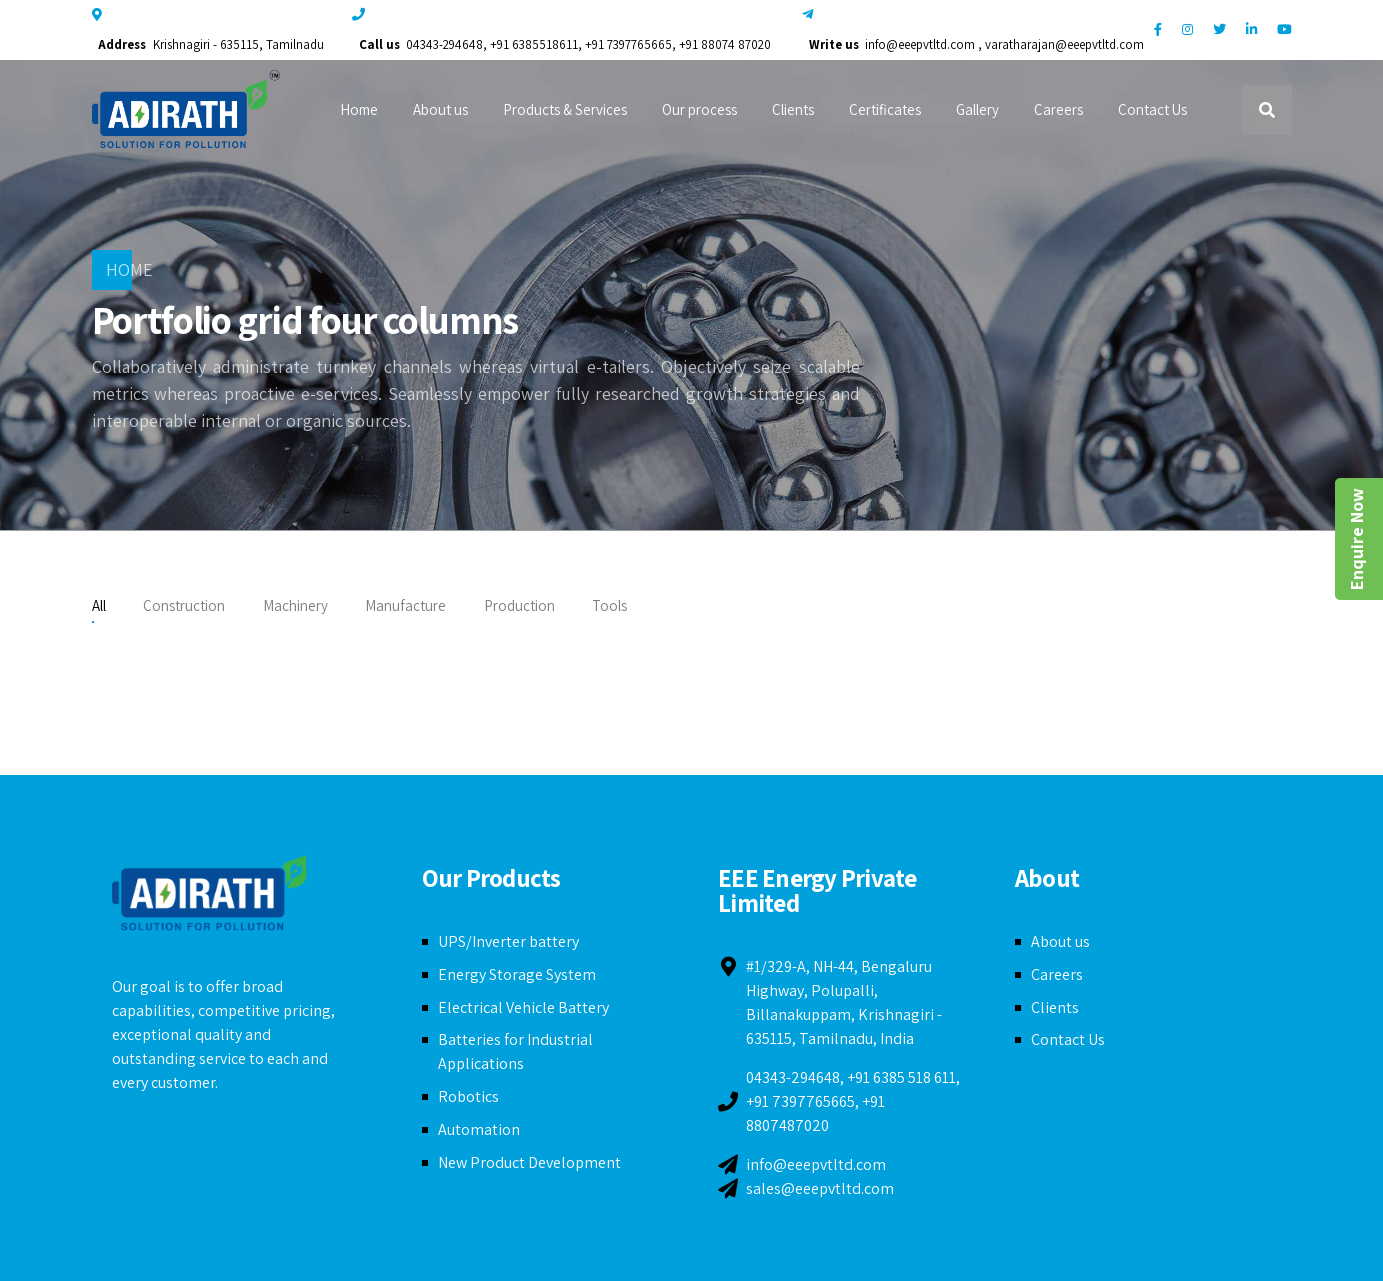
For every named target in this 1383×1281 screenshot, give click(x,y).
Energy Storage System (517, 974)
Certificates (885, 109)
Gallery (977, 109)
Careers (1058, 109)
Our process (699, 109)
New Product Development (529, 1162)
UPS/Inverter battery (508, 941)
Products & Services (565, 109)
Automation (479, 1129)
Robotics (468, 1096)
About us (440, 109)
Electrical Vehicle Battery (523, 1007)
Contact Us (1152, 109)
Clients (793, 109)
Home (359, 109)
